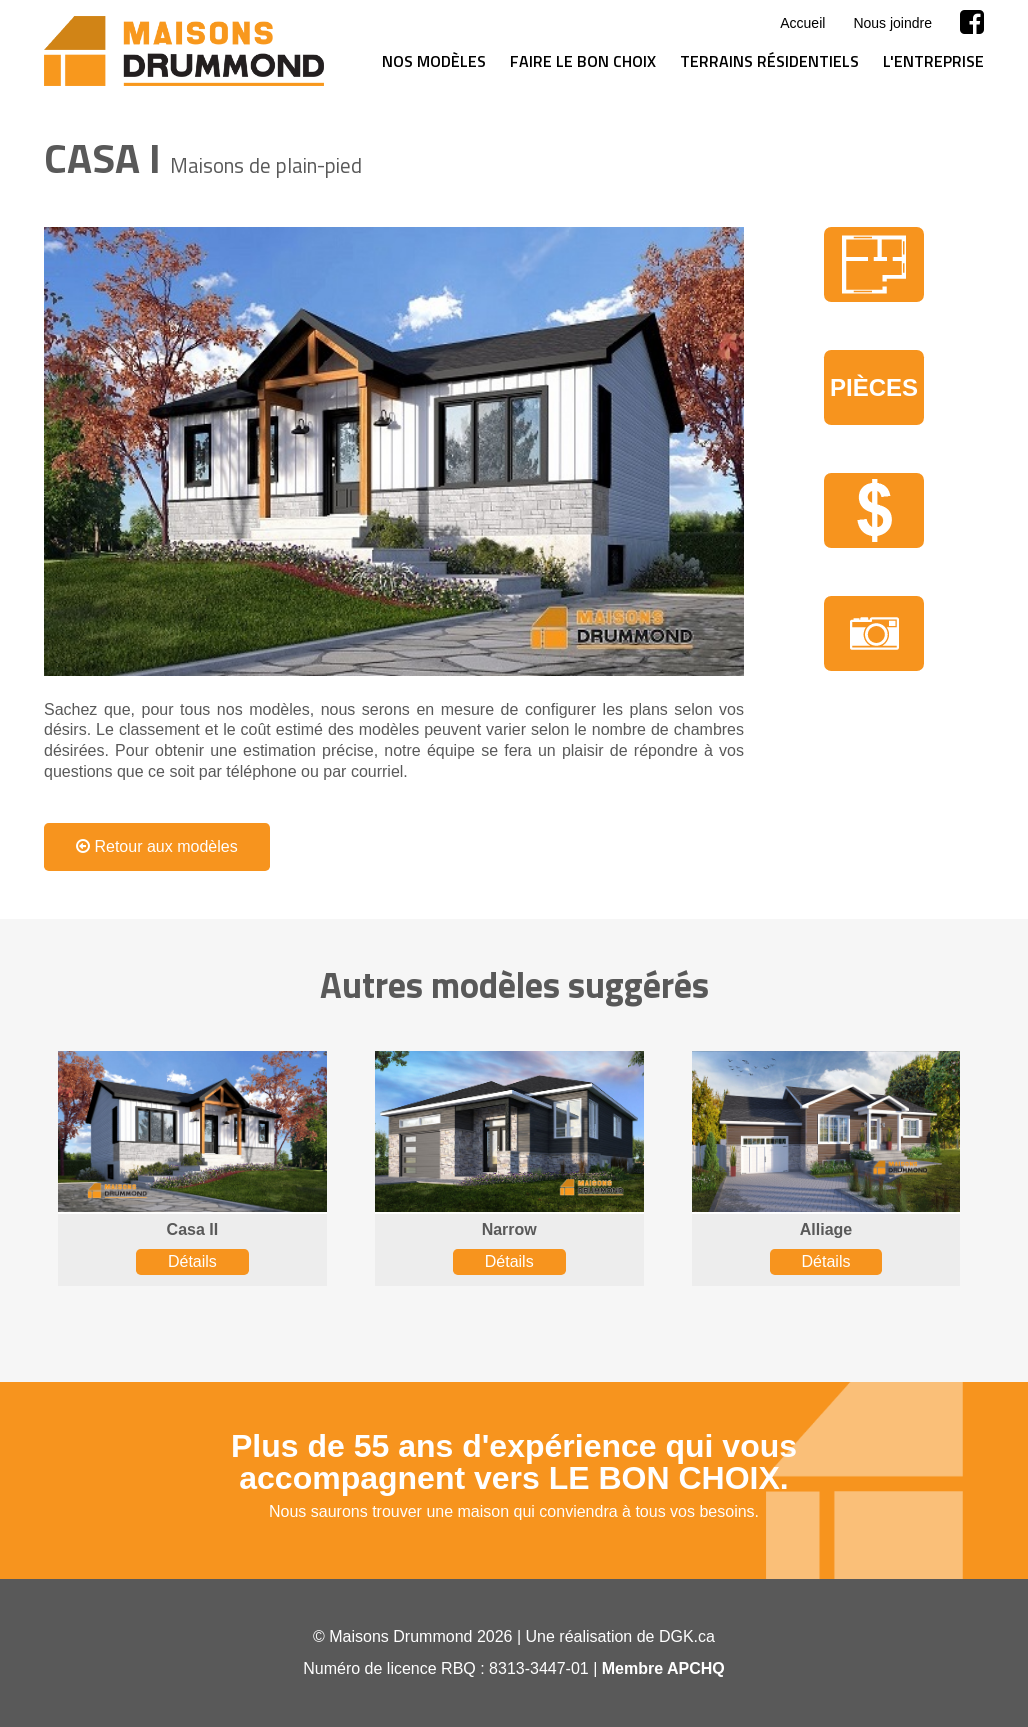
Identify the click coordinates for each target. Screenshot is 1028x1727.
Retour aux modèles (157, 846)
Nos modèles (434, 61)
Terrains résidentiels (769, 61)
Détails (192, 1261)
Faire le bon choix (583, 61)
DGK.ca (687, 1636)
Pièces (874, 387)
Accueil (802, 23)
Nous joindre (892, 23)
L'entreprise (933, 61)
